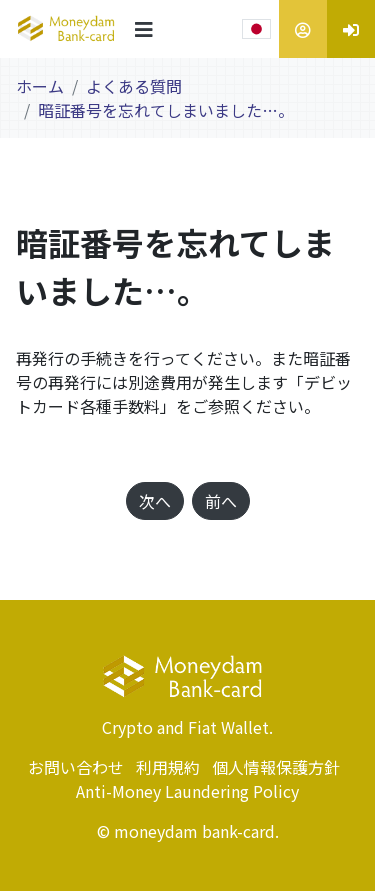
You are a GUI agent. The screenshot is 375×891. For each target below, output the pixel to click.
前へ (221, 501)
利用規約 (168, 767)
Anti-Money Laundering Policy (187, 791)
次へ (155, 501)
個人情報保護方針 (276, 767)
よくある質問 (134, 86)
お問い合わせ (76, 767)
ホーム (40, 86)
